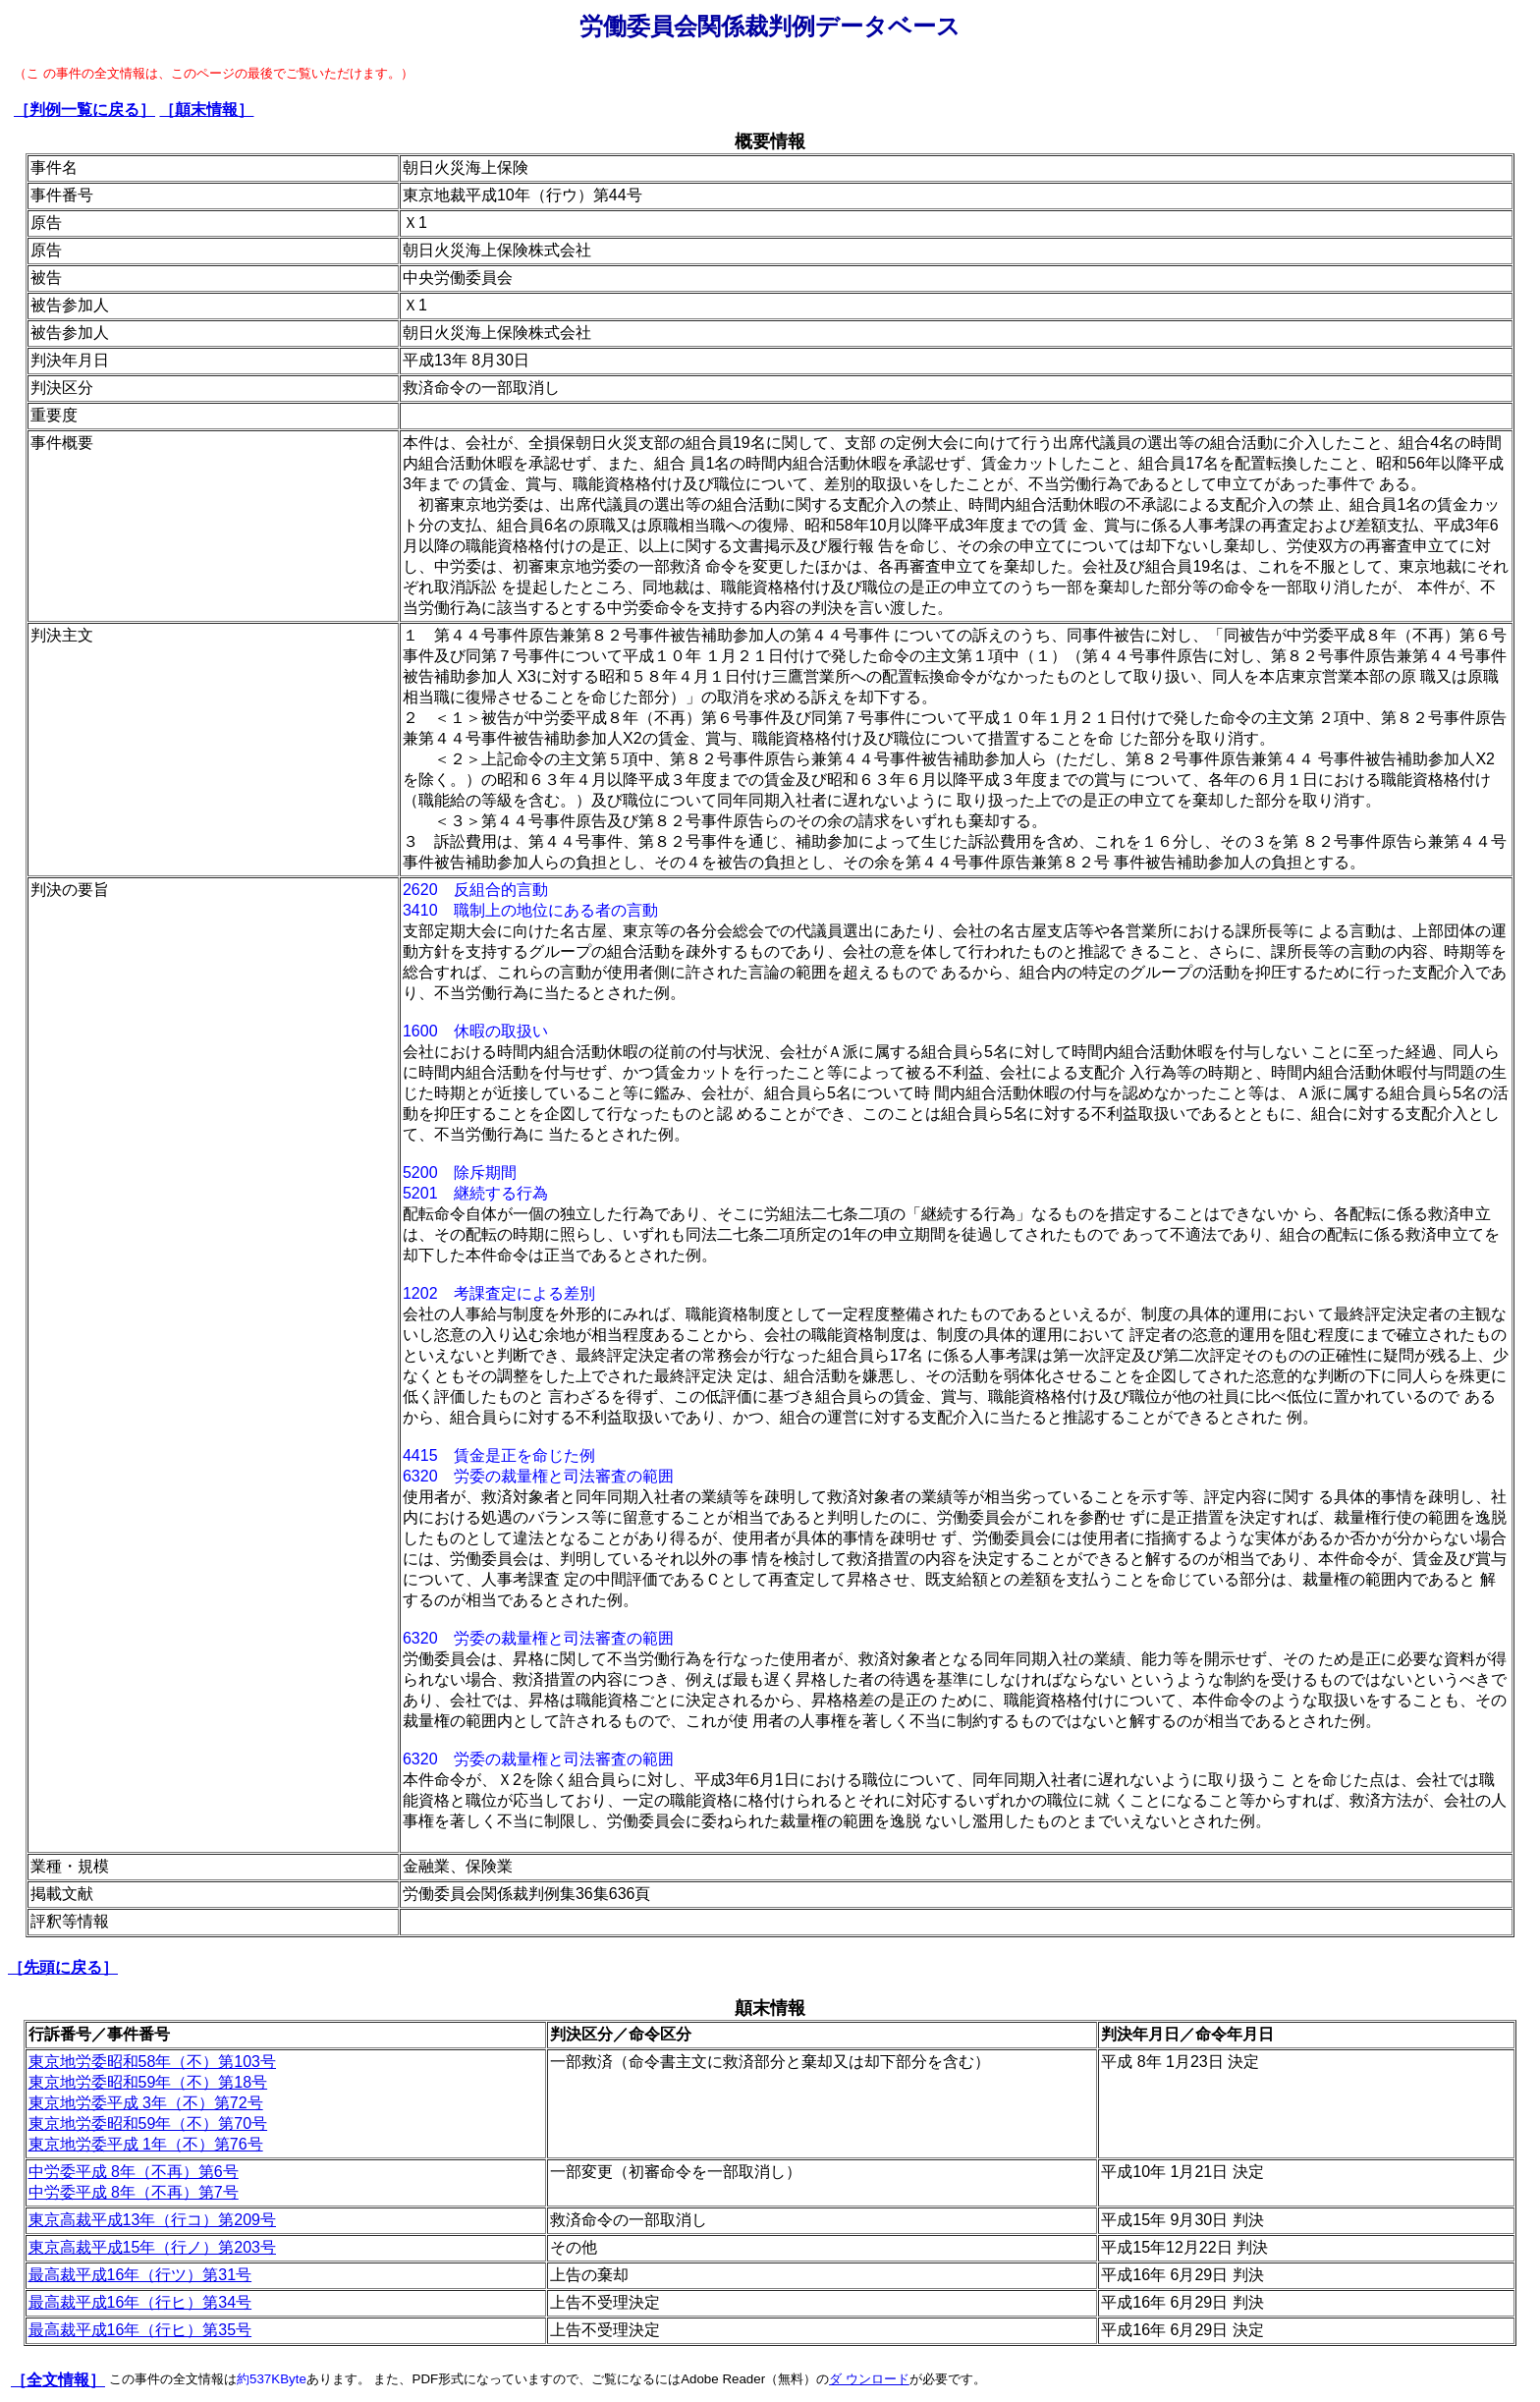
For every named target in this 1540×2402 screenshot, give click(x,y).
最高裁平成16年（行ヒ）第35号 (140, 2329)
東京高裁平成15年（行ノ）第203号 (152, 2247)
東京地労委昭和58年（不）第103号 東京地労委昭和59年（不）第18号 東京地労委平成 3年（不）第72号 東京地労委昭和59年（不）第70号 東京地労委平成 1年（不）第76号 (152, 2102)
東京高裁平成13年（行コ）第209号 (152, 2219)
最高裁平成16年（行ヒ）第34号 (140, 2302)
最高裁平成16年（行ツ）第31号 (140, 2274)
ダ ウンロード (869, 2379)
